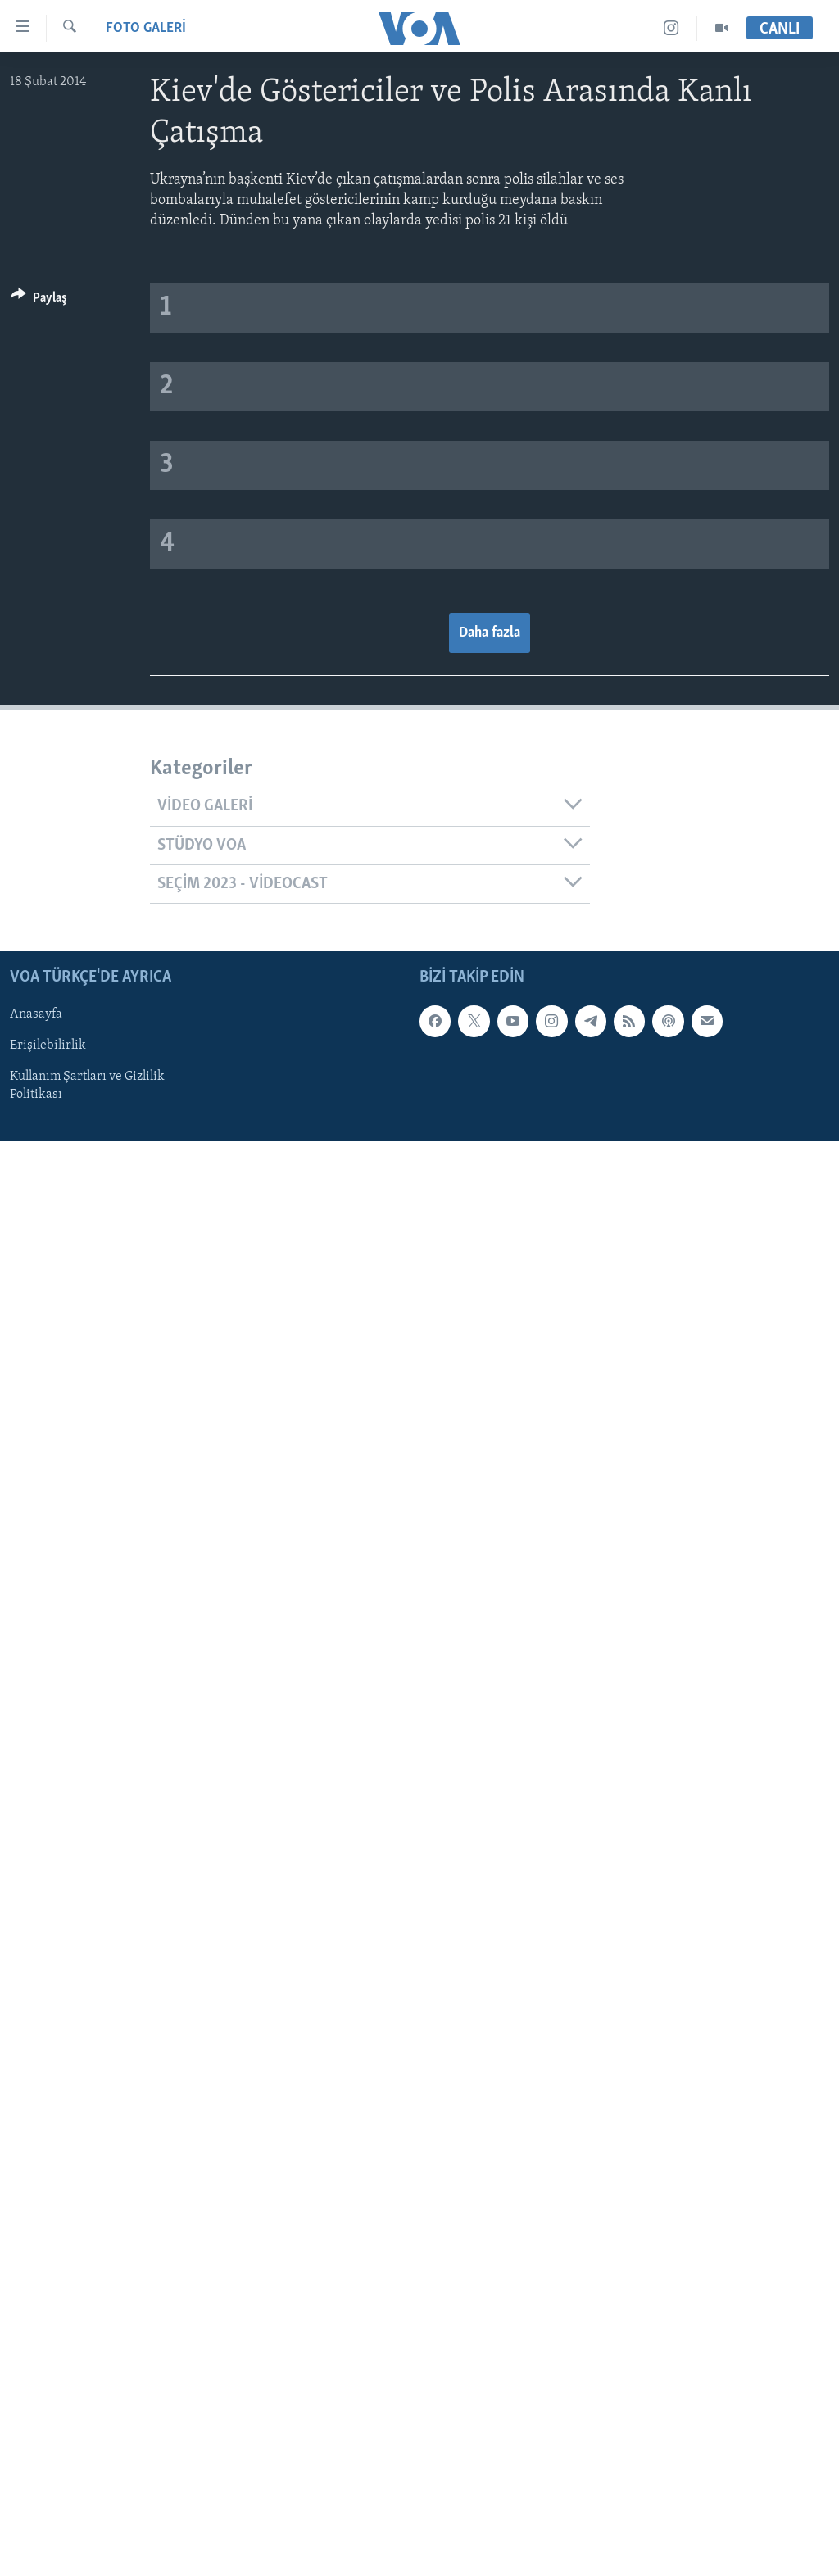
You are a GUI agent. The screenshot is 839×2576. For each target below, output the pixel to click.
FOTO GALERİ (146, 28)
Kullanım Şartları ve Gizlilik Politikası (87, 1086)
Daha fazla (489, 633)
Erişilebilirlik (48, 1046)
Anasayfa (36, 1015)
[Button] (39, 300)
